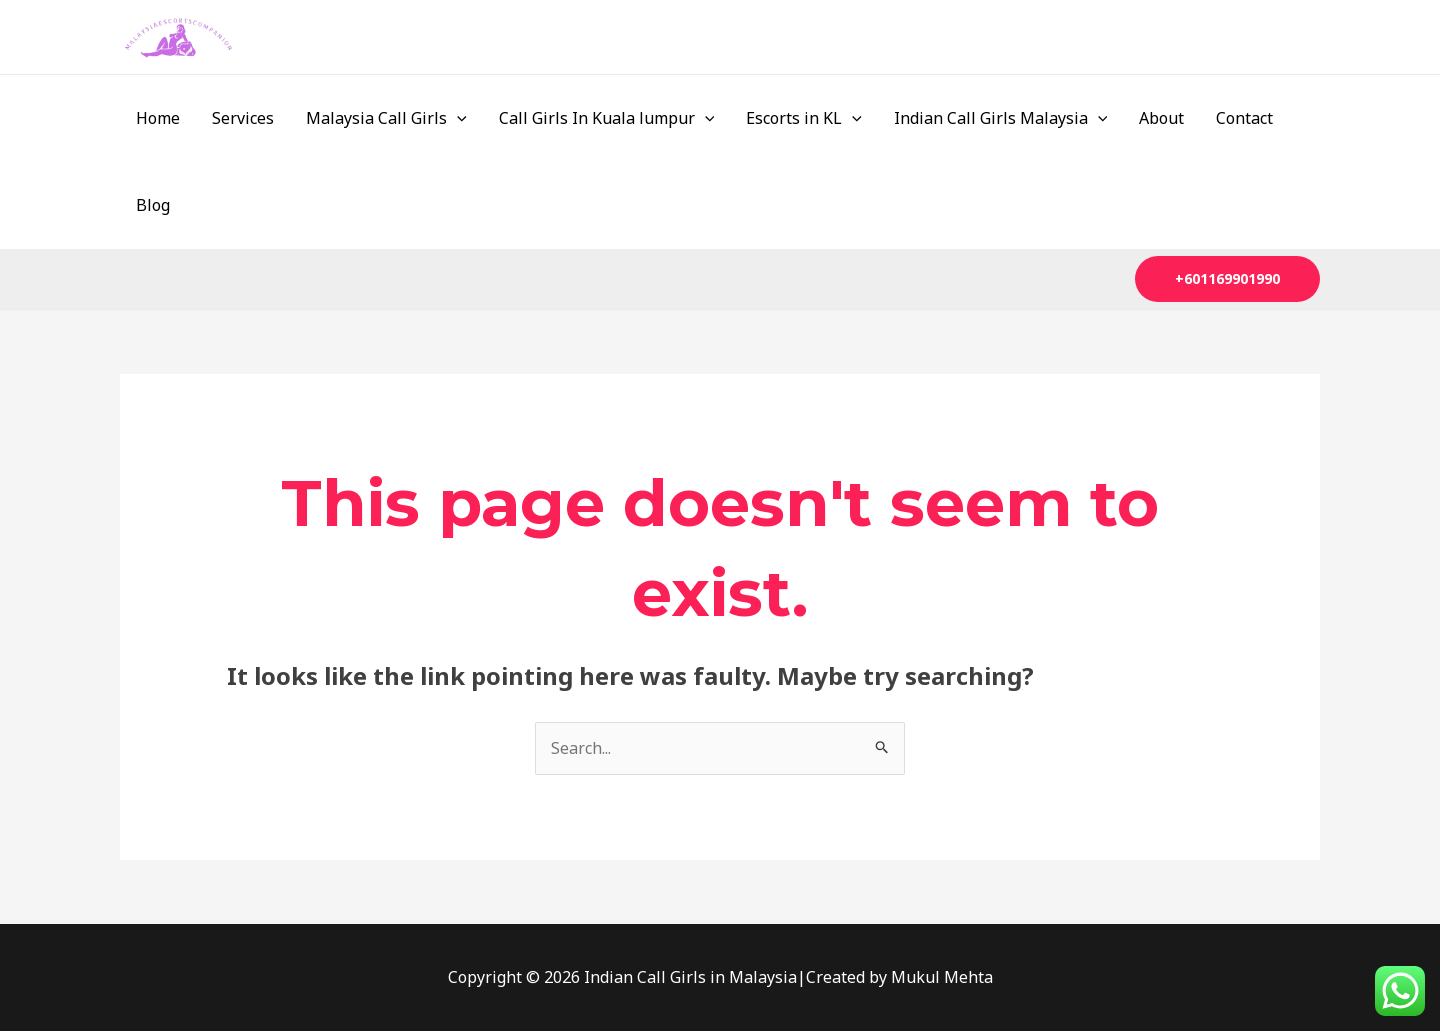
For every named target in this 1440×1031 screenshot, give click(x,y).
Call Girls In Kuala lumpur (607, 118)
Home (158, 118)
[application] (457, 118)
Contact (1244, 118)
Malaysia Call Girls (386, 118)
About (1161, 118)
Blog (153, 205)
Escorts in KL (804, 118)
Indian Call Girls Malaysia (1001, 118)
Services (243, 118)
